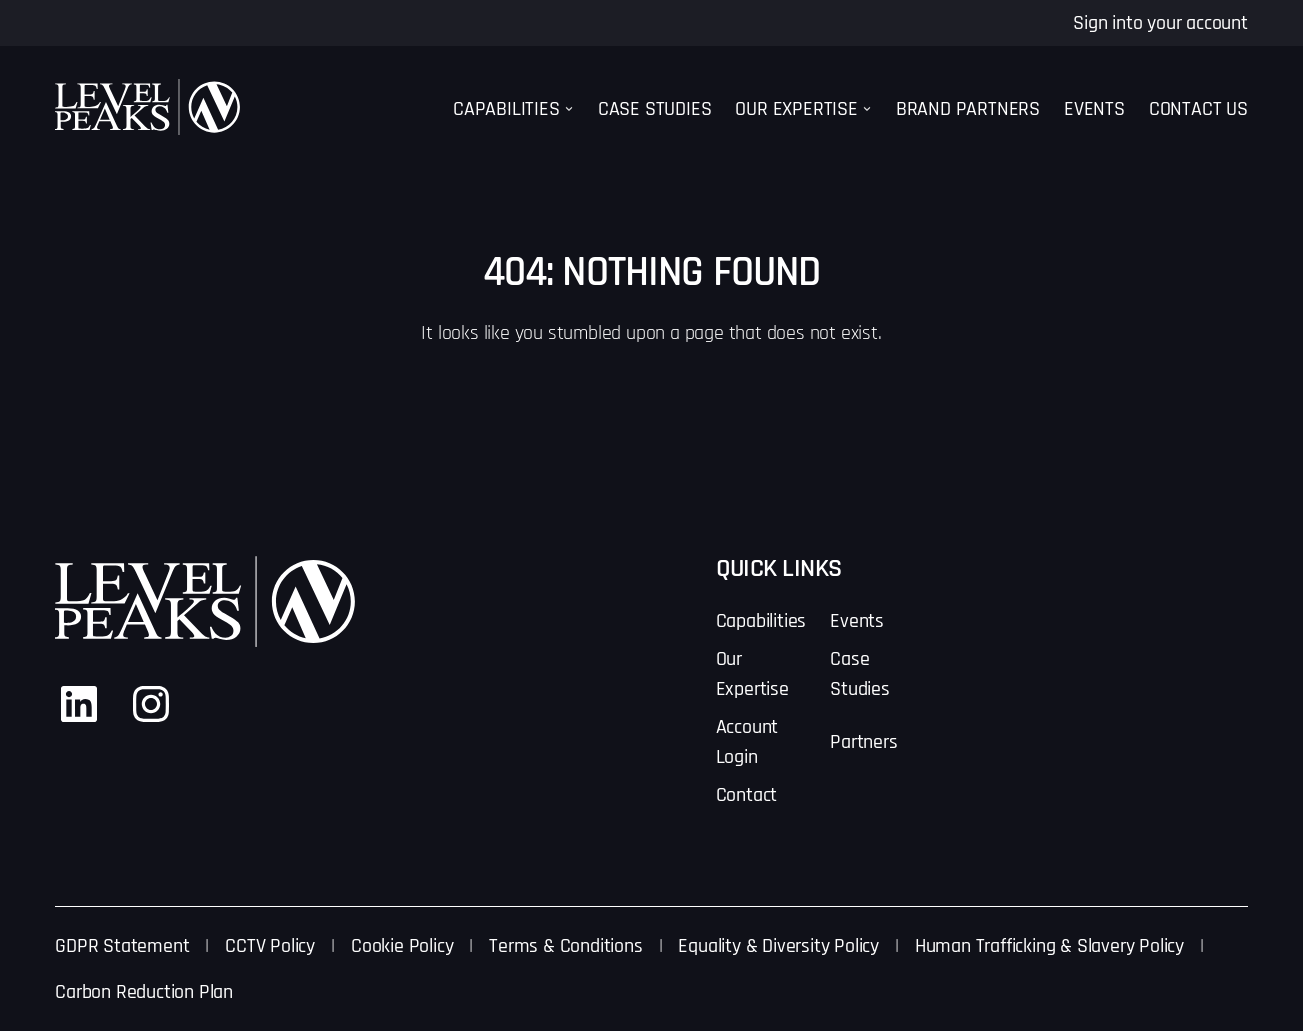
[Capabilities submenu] (569, 109)
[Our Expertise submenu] (867, 109)
